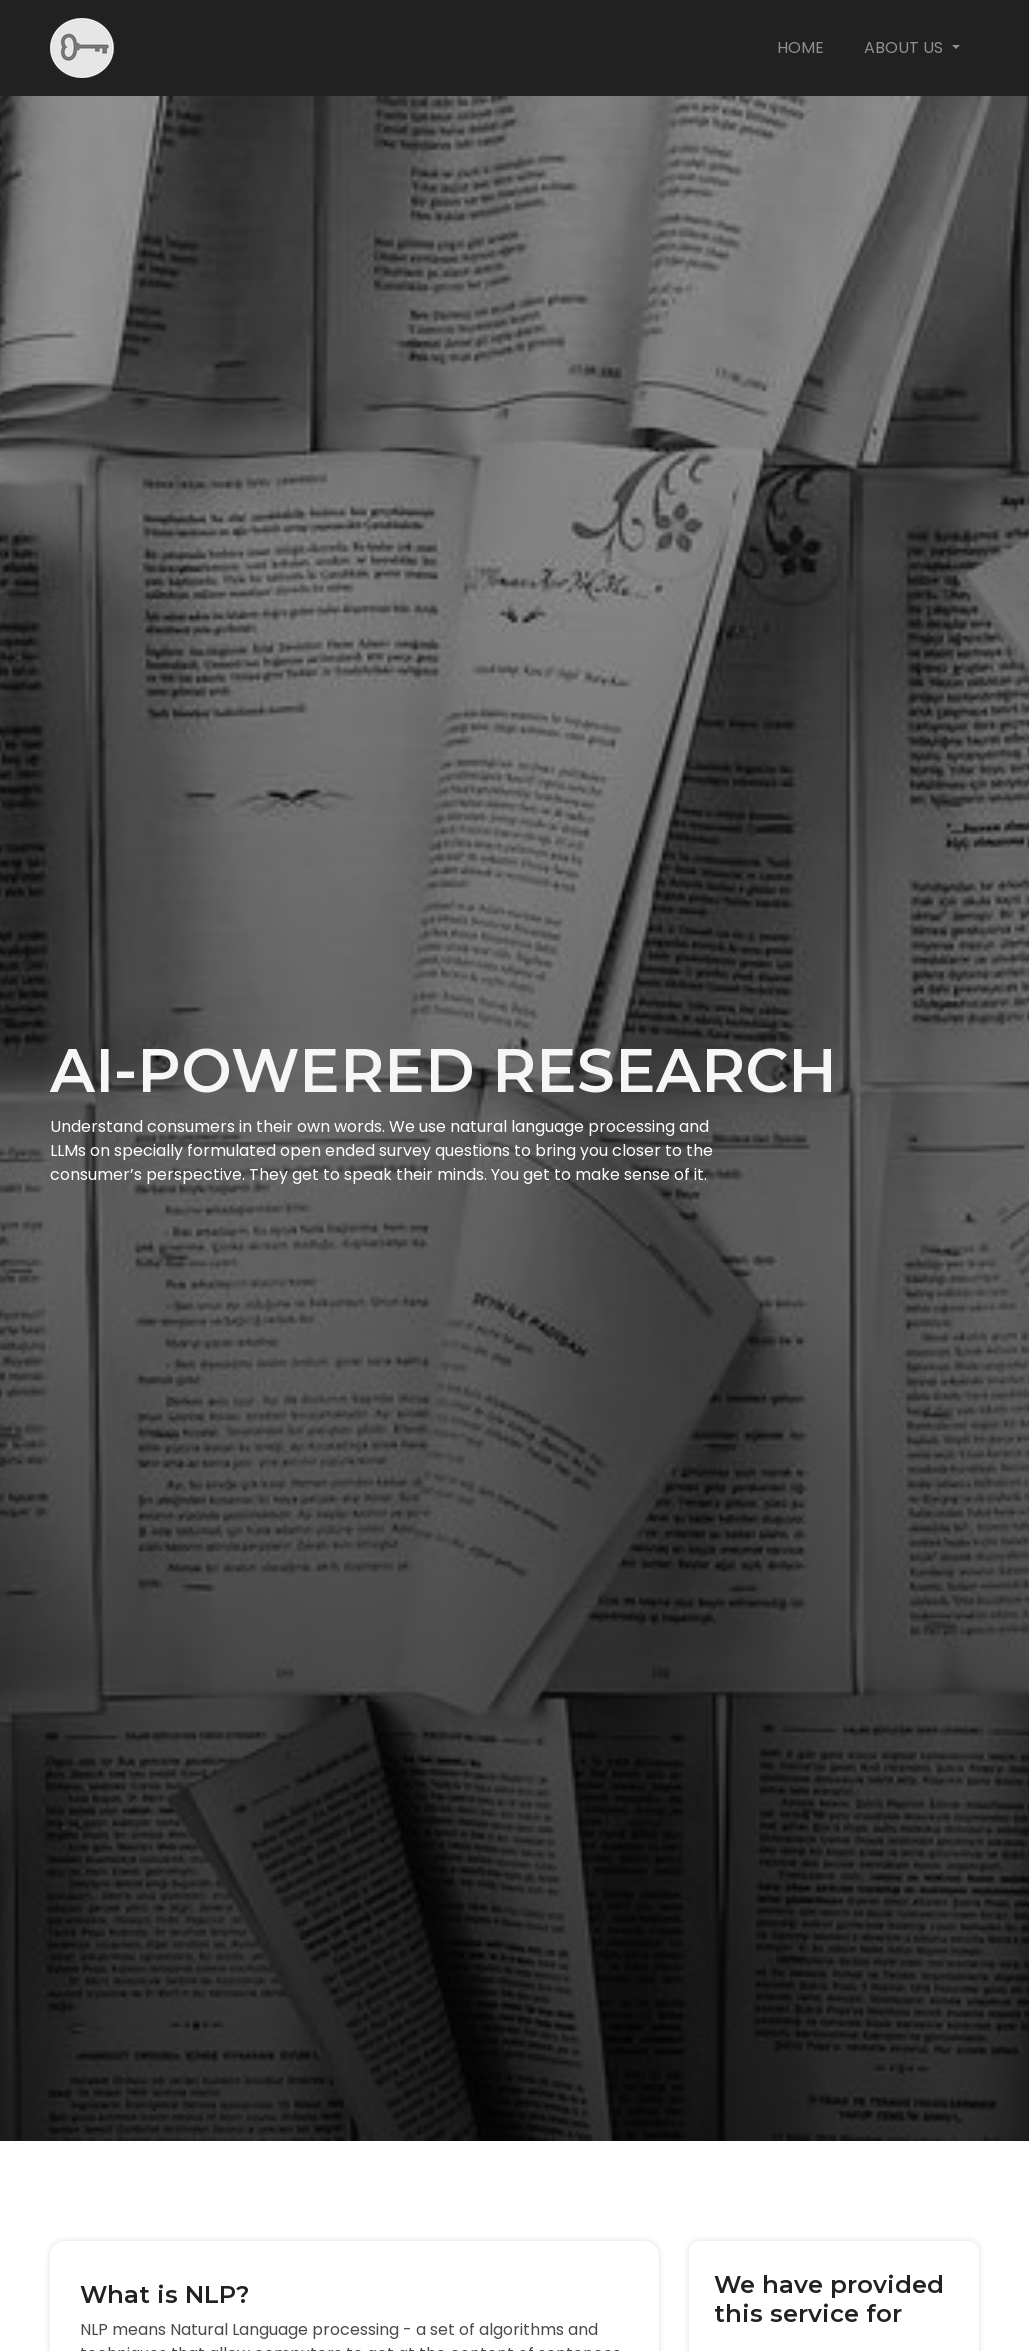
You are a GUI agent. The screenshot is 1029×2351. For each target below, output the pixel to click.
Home (800, 47)
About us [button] (905, 47)
